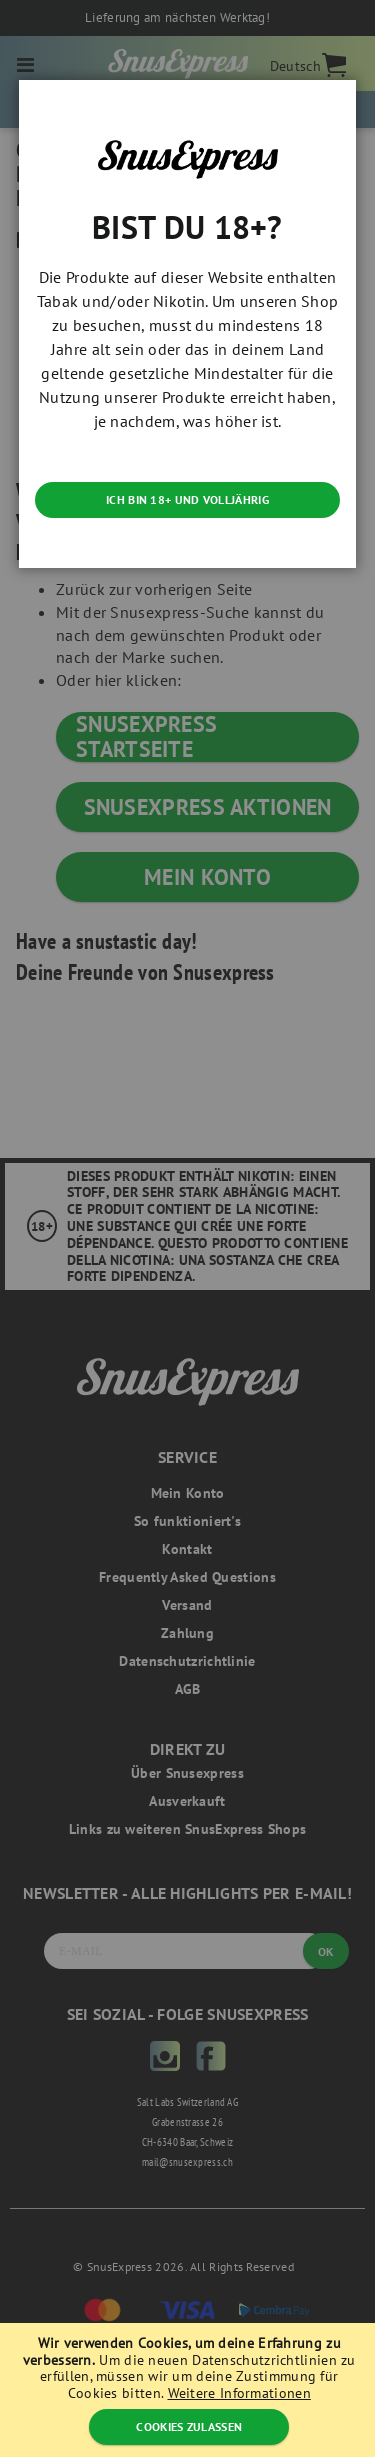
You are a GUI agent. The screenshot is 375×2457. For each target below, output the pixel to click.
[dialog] (187, 1228)
